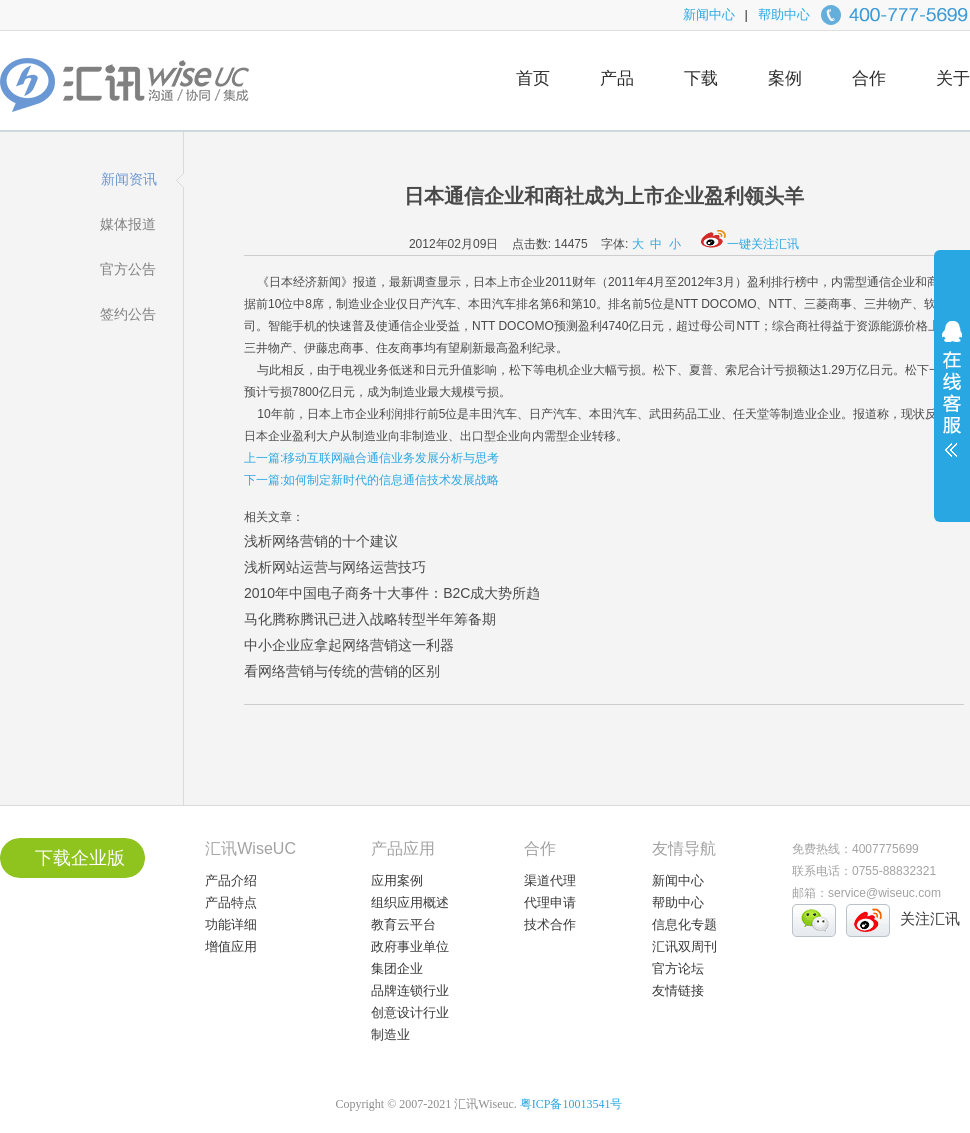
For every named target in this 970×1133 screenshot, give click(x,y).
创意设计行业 (410, 1012)
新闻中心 (709, 14)
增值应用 (231, 946)
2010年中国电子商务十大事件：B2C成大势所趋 (392, 593)
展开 (952, 402)
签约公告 (128, 314)
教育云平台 (403, 924)
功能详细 (231, 924)
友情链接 (678, 990)
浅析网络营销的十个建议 (321, 541)
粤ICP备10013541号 (571, 1104)
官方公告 (128, 269)
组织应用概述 (410, 902)
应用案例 (397, 880)
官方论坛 (678, 968)
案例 (785, 78)
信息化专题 (684, 924)
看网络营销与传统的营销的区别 (342, 671)
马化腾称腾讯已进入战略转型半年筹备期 (370, 619)
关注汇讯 (930, 918)
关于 (953, 78)
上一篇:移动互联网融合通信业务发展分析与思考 (371, 458)
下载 (701, 78)
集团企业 (397, 968)
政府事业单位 (410, 946)
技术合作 (550, 924)
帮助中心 (784, 14)
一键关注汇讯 (750, 244)
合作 (869, 78)
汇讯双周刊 (684, 946)
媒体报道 (128, 224)
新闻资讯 (129, 179)
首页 (533, 78)
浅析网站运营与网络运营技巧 (335, 567)
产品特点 (231, 902)
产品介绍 (231, 880)
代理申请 (550, 902)
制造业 (390, 1034)
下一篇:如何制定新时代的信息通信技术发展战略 (371, 480)
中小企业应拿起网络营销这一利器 (349, 645)
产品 (617, 78)
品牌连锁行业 (410, 990)
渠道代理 (550, 880)
